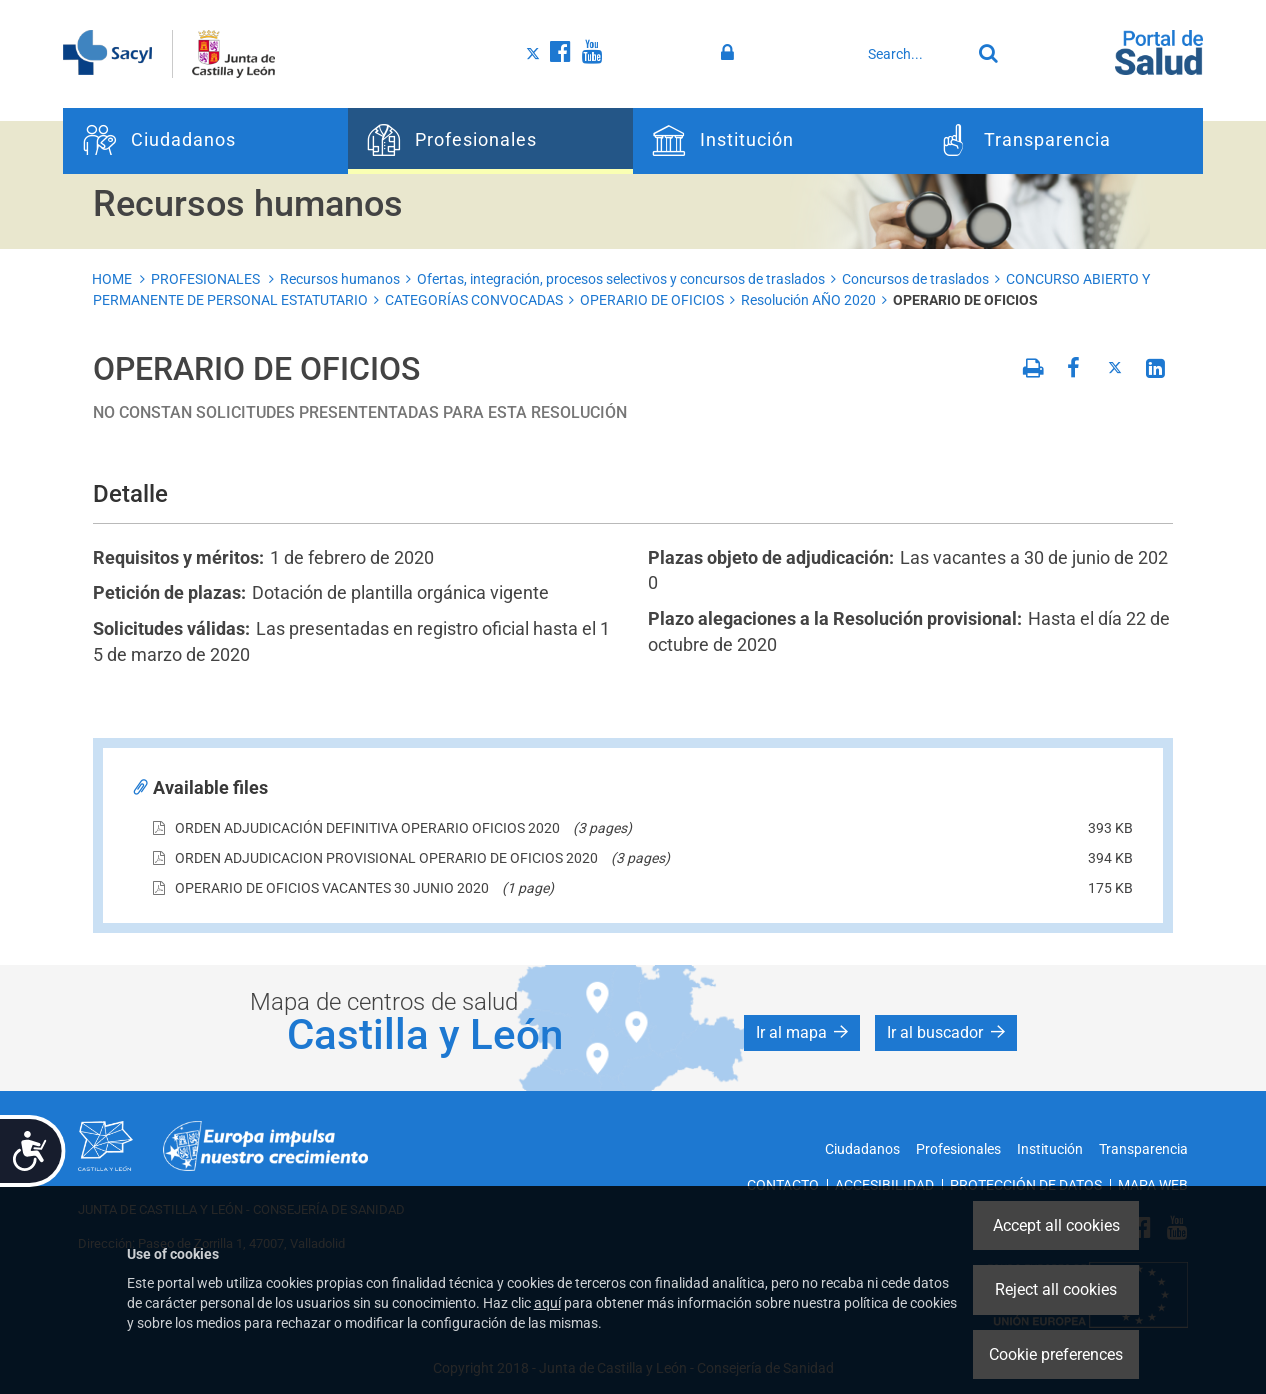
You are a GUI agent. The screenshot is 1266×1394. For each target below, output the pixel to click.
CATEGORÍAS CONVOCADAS (474, 300)
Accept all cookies (1056, 1225)
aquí (547, 1303)
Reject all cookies (1056, 1289)
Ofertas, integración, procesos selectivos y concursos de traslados (621, 279)
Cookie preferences (1056, 1354)
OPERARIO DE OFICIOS (652, 300)
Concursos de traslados (915, 279)
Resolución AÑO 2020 (808, 300)
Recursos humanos (340, 279)
